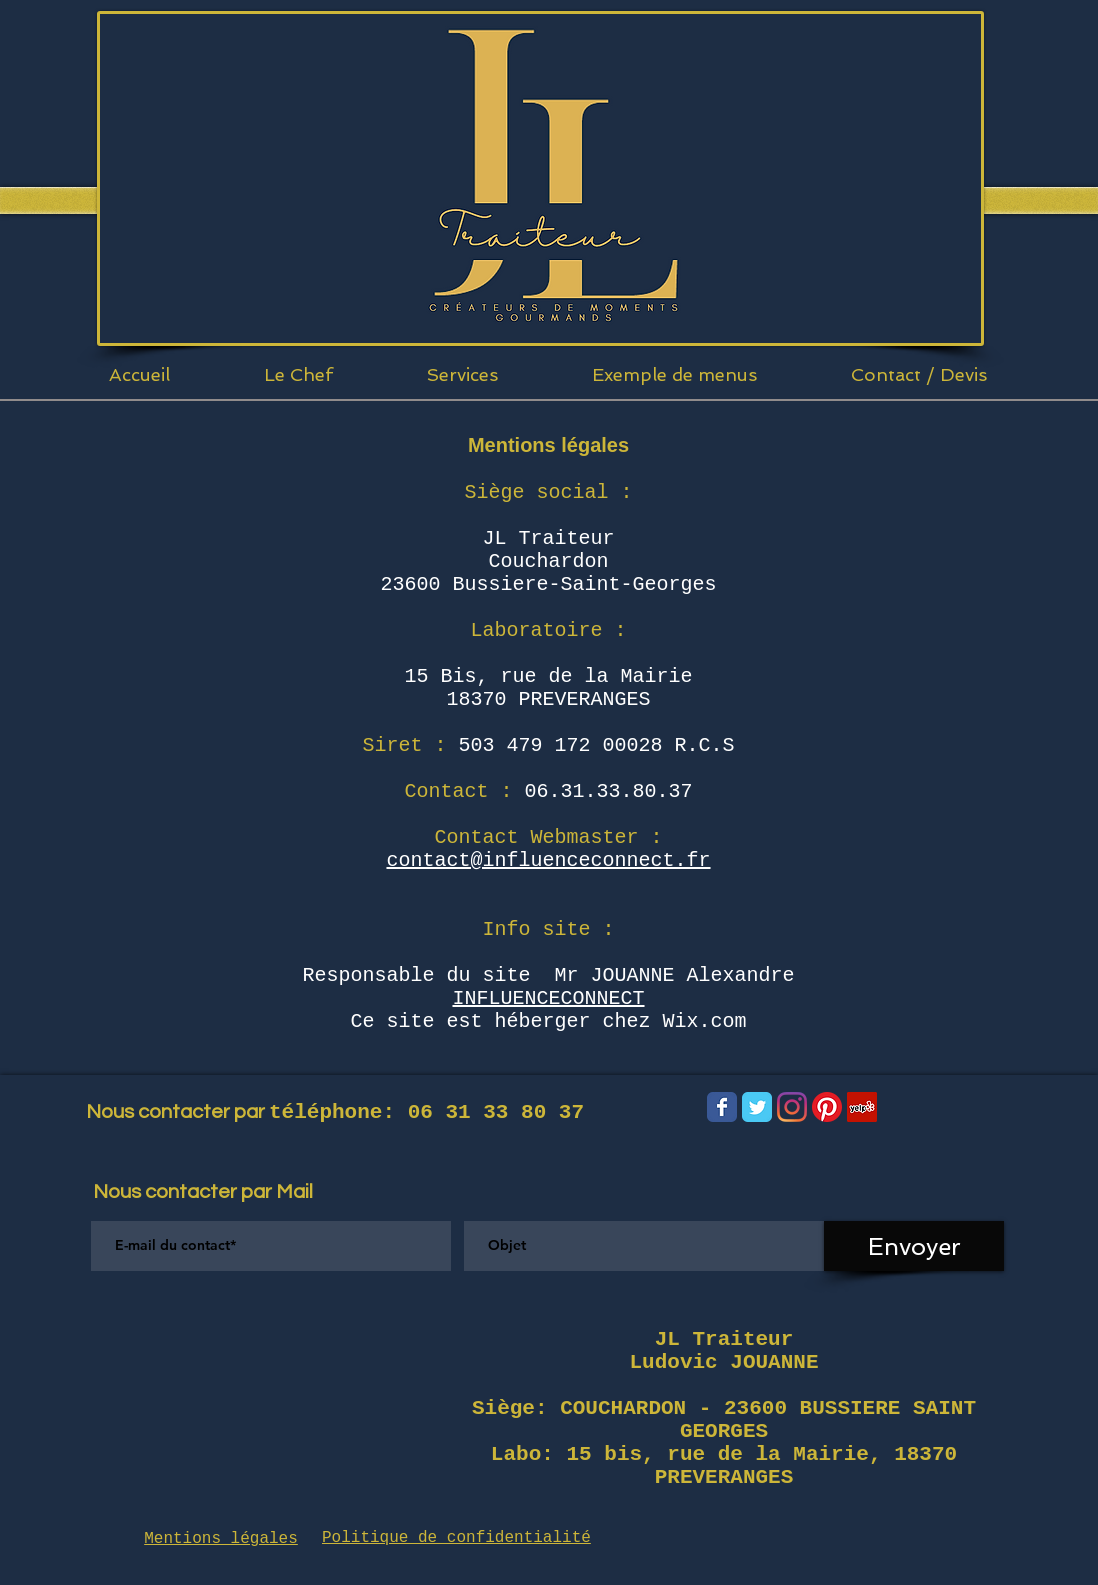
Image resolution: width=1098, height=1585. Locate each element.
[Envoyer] (914, 1246)
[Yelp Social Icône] (862, 1107)
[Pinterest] (827, 1107)
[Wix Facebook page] (722, 1107)
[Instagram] (792, 1107)
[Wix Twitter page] (757, 1107)
